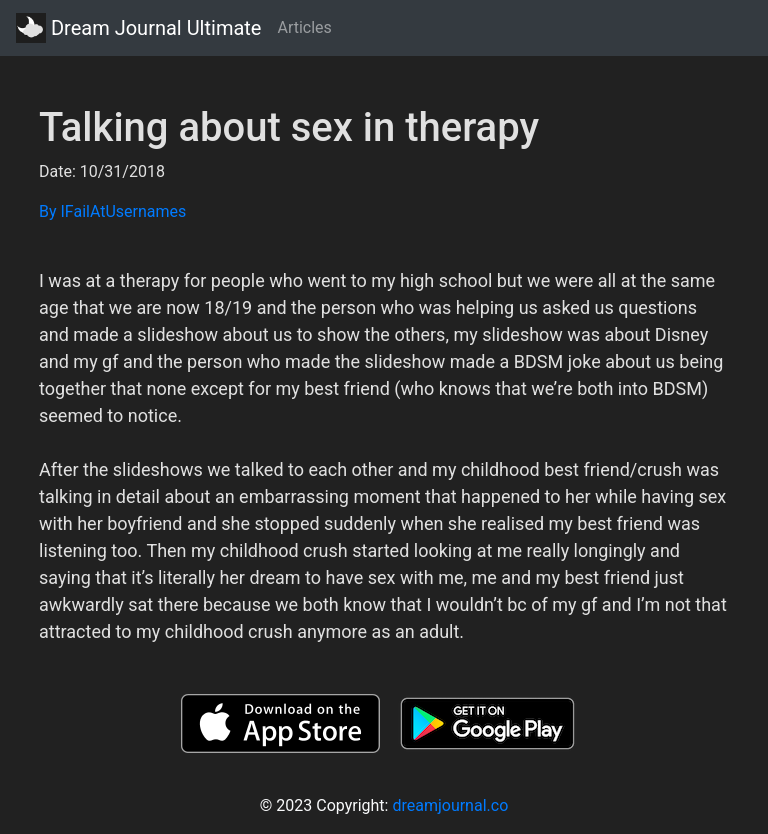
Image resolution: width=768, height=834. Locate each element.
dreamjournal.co (450, 805)
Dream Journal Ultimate (138, 28)
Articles (304, 27)
